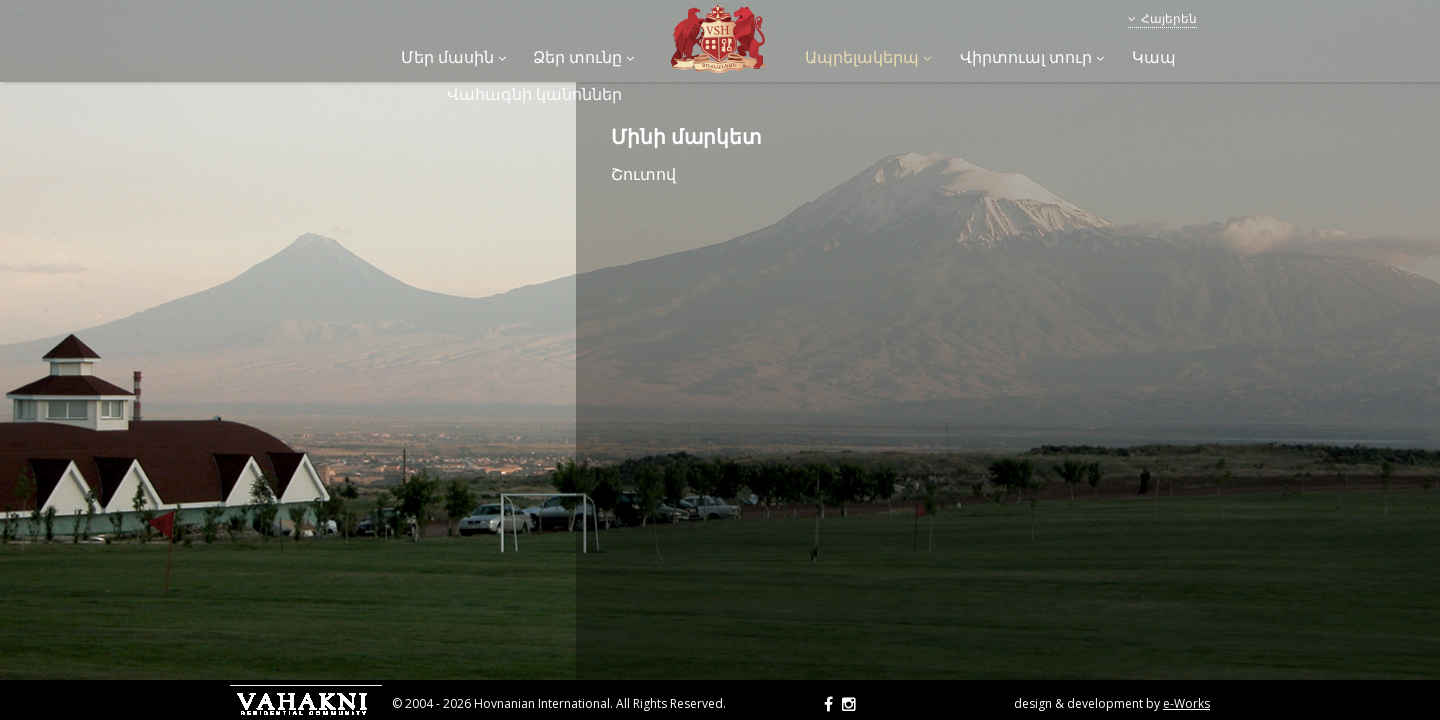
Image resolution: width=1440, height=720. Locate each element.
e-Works (1186, 703)
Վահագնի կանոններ (534, 94)
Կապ (1154, 57)
